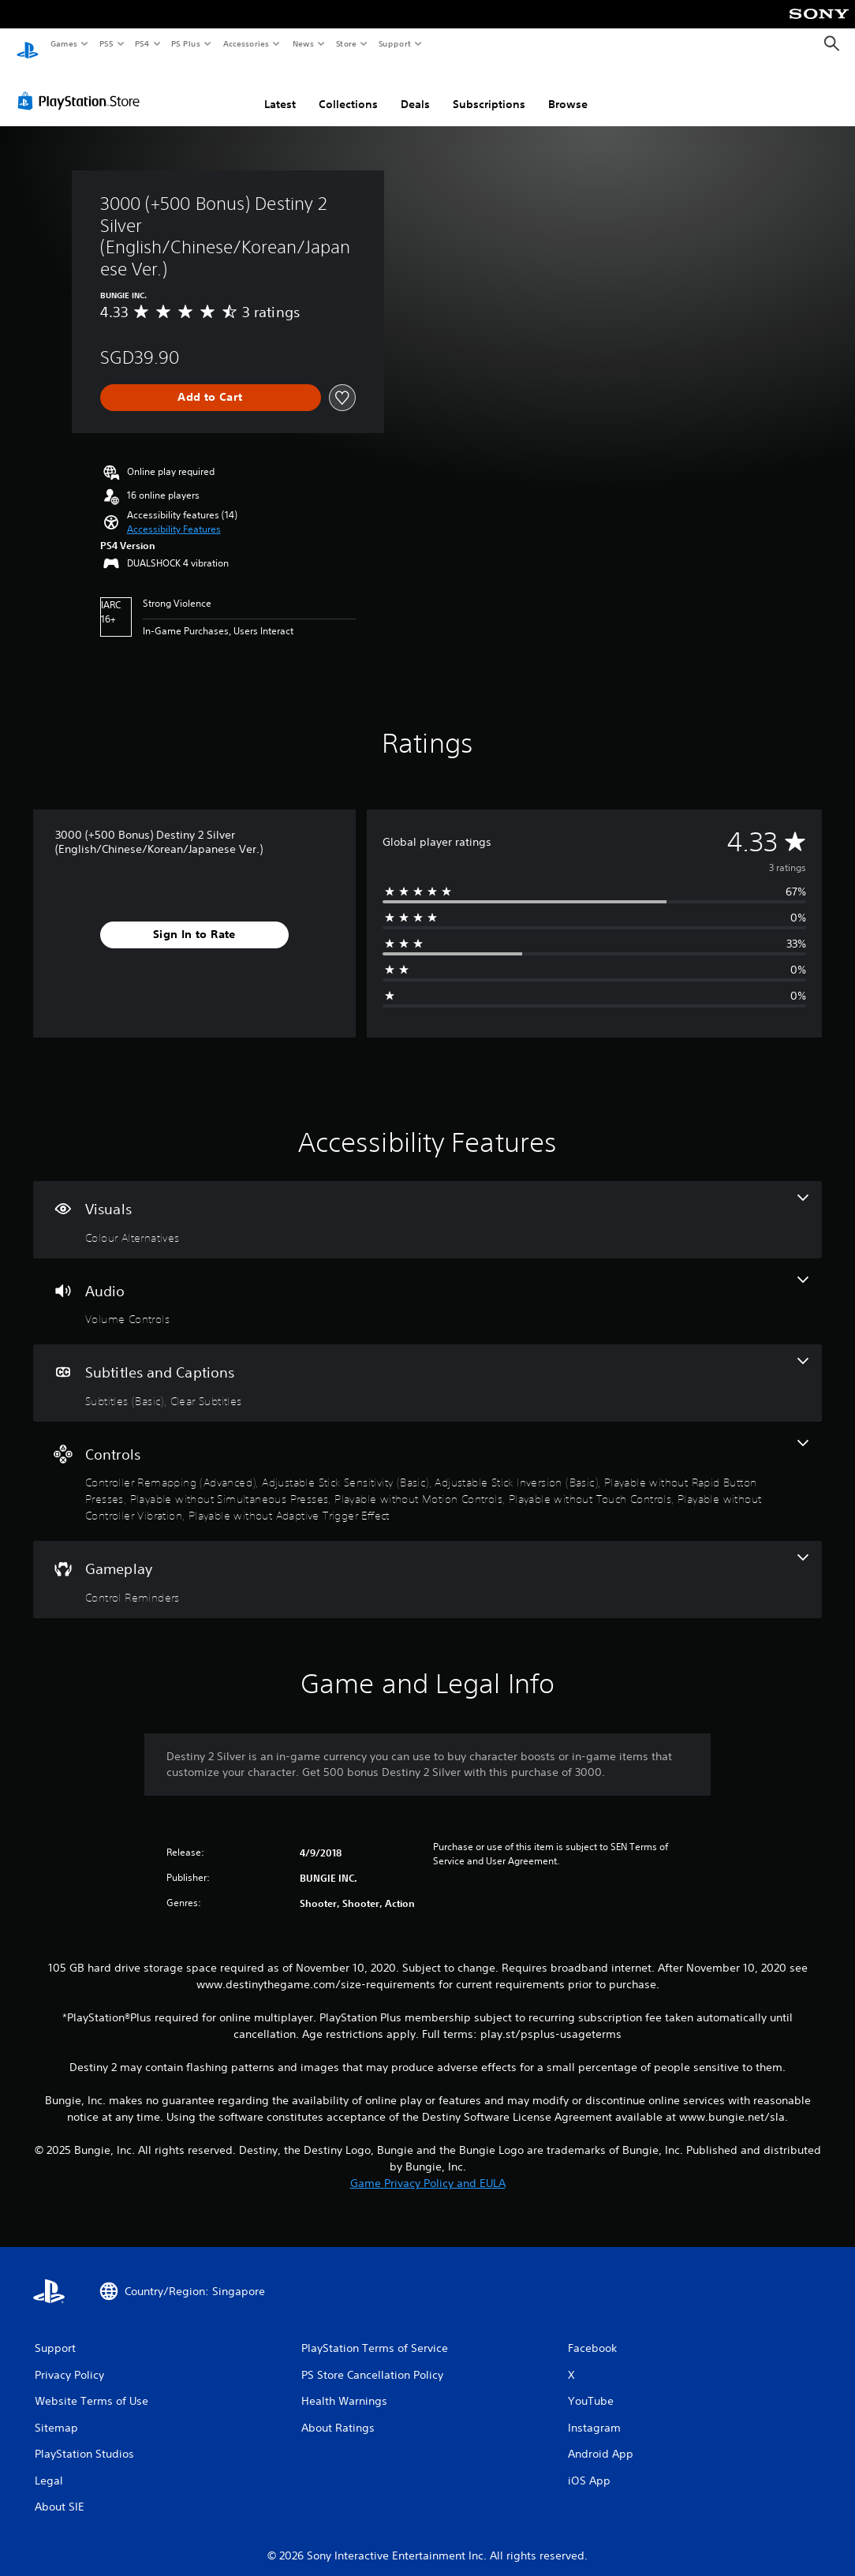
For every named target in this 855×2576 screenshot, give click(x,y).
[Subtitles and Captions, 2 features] (427, 1368)
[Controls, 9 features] (427, 1466)
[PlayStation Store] (82, 86)
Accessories (245, 43)
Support (394, 43)
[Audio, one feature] (427, 1286)
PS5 (106, 43)
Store (346, 43)
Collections (348, 89)
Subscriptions (489, 89)
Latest (280, 89)
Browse (568, 89)
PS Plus (186, 43)
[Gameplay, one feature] (427, 1564)
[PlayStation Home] (27, 44)
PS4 (142, 43)
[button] (174, 514)
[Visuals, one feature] (427, 1204)
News (303, 43)
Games (63, 43)
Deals (415, 89)
